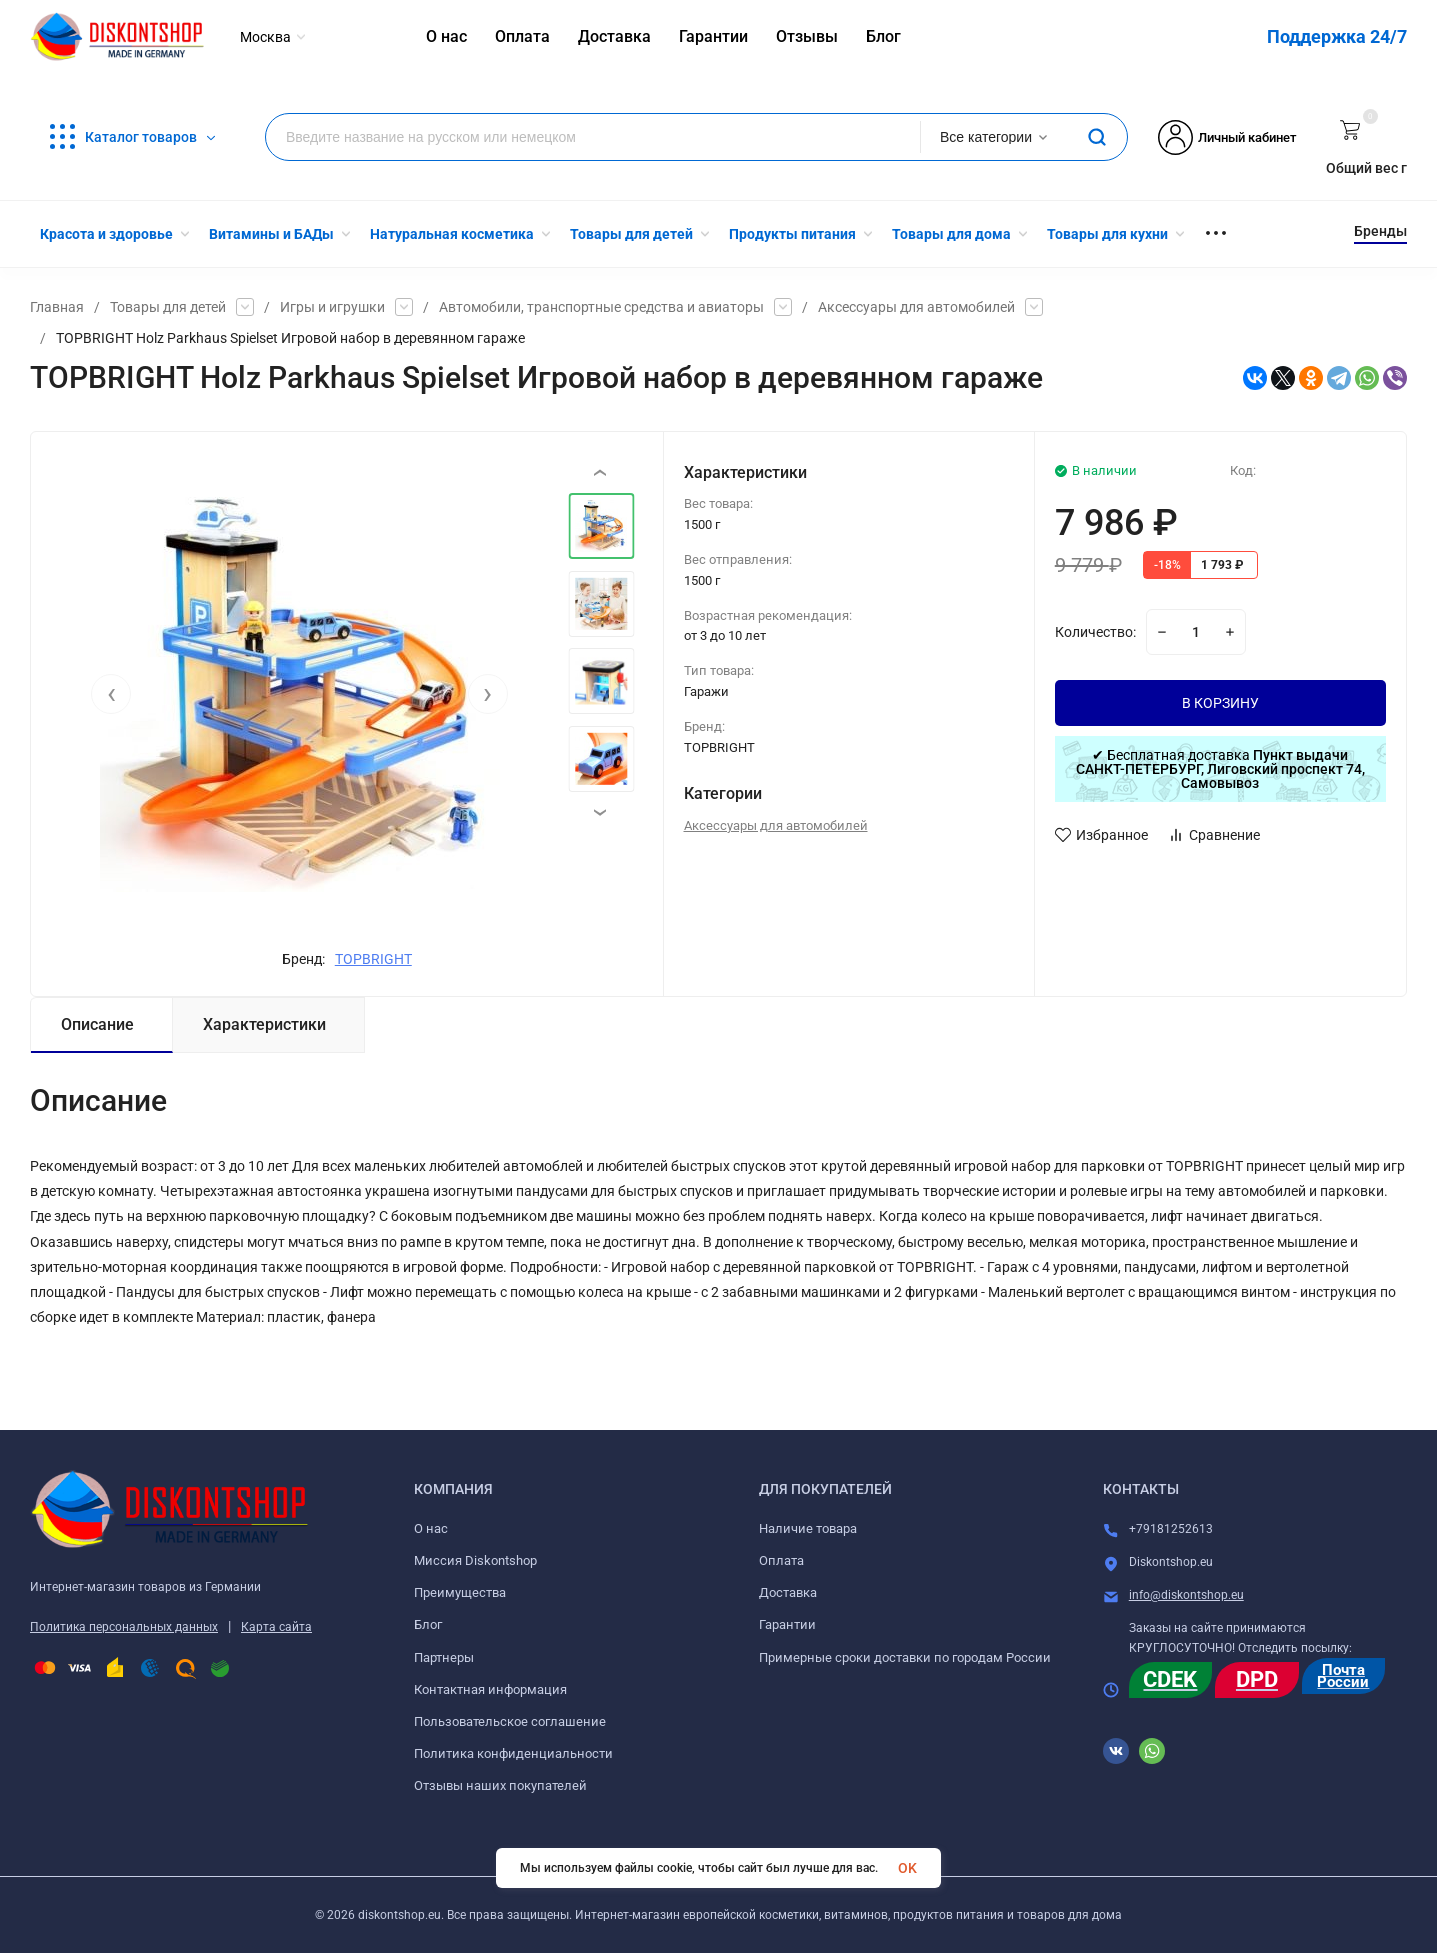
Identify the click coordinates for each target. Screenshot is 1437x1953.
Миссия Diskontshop (475, 1560)
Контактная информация (490, 1689)
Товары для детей (168, 307)
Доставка (788, 1592)
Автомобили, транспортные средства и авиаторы (601, 307)
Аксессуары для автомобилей (916, 307)
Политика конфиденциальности (513, 1753)
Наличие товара (808, 1528)
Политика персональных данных (124, 1627)
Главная (57, 307)
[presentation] (111, 694)
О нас (431, 1528)
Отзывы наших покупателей (500, 1785)
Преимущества (460, 1592)
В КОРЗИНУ (1220, 703)
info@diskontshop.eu (1186, 1595)
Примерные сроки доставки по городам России (905, 1657)
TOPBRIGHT (373, 959)
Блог (428, 1624)
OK (907, 1868)
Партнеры (444, 1657)
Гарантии (787, 1624)
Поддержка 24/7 (1337, 36)
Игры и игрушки (332, 307)
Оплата (781, 1560)
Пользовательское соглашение (510, 1721)
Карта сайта (276, 1627)
